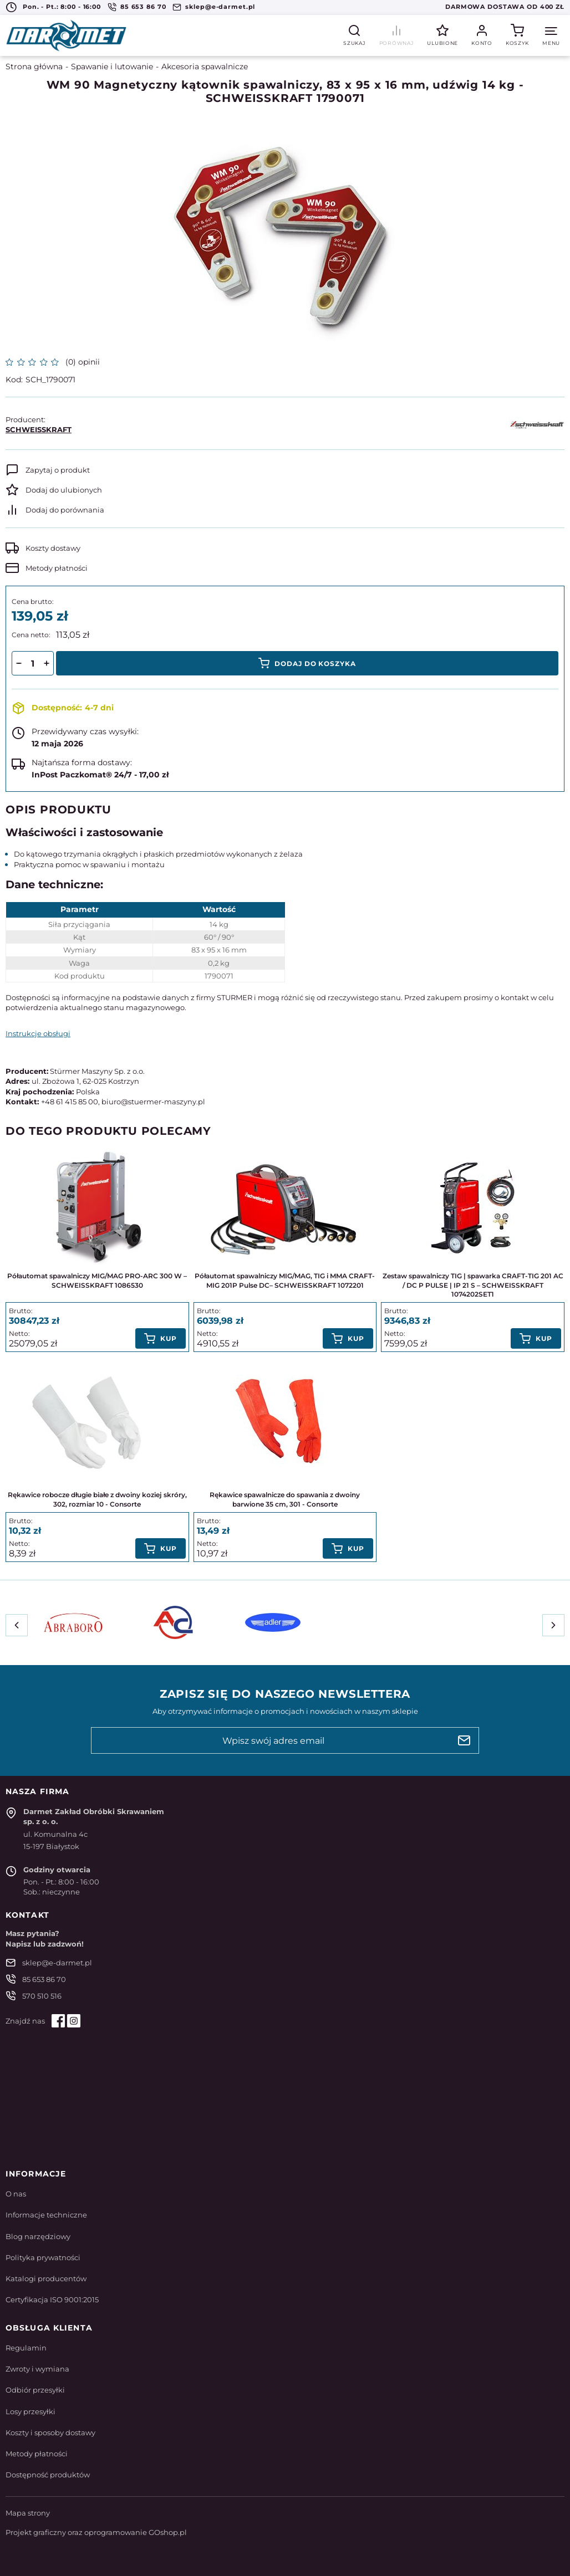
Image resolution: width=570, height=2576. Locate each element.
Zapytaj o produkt (58, 469)
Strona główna (34, 66)
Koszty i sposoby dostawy (50, 2432)
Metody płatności (57, 568)
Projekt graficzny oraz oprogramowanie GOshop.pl (96, 2532)
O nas (16, 2193)
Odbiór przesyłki (35, 2389)
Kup (168, 1338)
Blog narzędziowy (38, 2236)
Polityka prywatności (43, 2257)
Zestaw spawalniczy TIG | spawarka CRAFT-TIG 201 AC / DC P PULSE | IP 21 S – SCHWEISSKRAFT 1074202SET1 (473, 1285)
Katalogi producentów (46, 2278)
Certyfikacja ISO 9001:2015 (52, 2299)
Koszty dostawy (53, 548)
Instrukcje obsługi (38, 1033)
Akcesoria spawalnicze (204, 66)
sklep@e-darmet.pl (220, 7)
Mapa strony (28, 2512)
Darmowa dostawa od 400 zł (504, 7)
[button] (19, 663)
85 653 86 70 (143, 7)
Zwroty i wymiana (37, 2368)
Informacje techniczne (46, 2214)
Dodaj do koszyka (315, 663)
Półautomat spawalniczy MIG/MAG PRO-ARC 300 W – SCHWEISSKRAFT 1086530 (97, 1280)
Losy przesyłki (30, 2411)
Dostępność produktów (48, 2474)
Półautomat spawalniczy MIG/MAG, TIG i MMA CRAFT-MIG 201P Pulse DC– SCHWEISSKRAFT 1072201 (285, 1280)
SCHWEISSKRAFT (39, 429)
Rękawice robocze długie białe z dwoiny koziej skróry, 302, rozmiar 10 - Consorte (97, 1499)
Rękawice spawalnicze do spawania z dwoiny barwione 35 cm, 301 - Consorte (285, 1499)
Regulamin (26, 2347)
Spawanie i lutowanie (112, 66)
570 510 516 (42, 1995)
